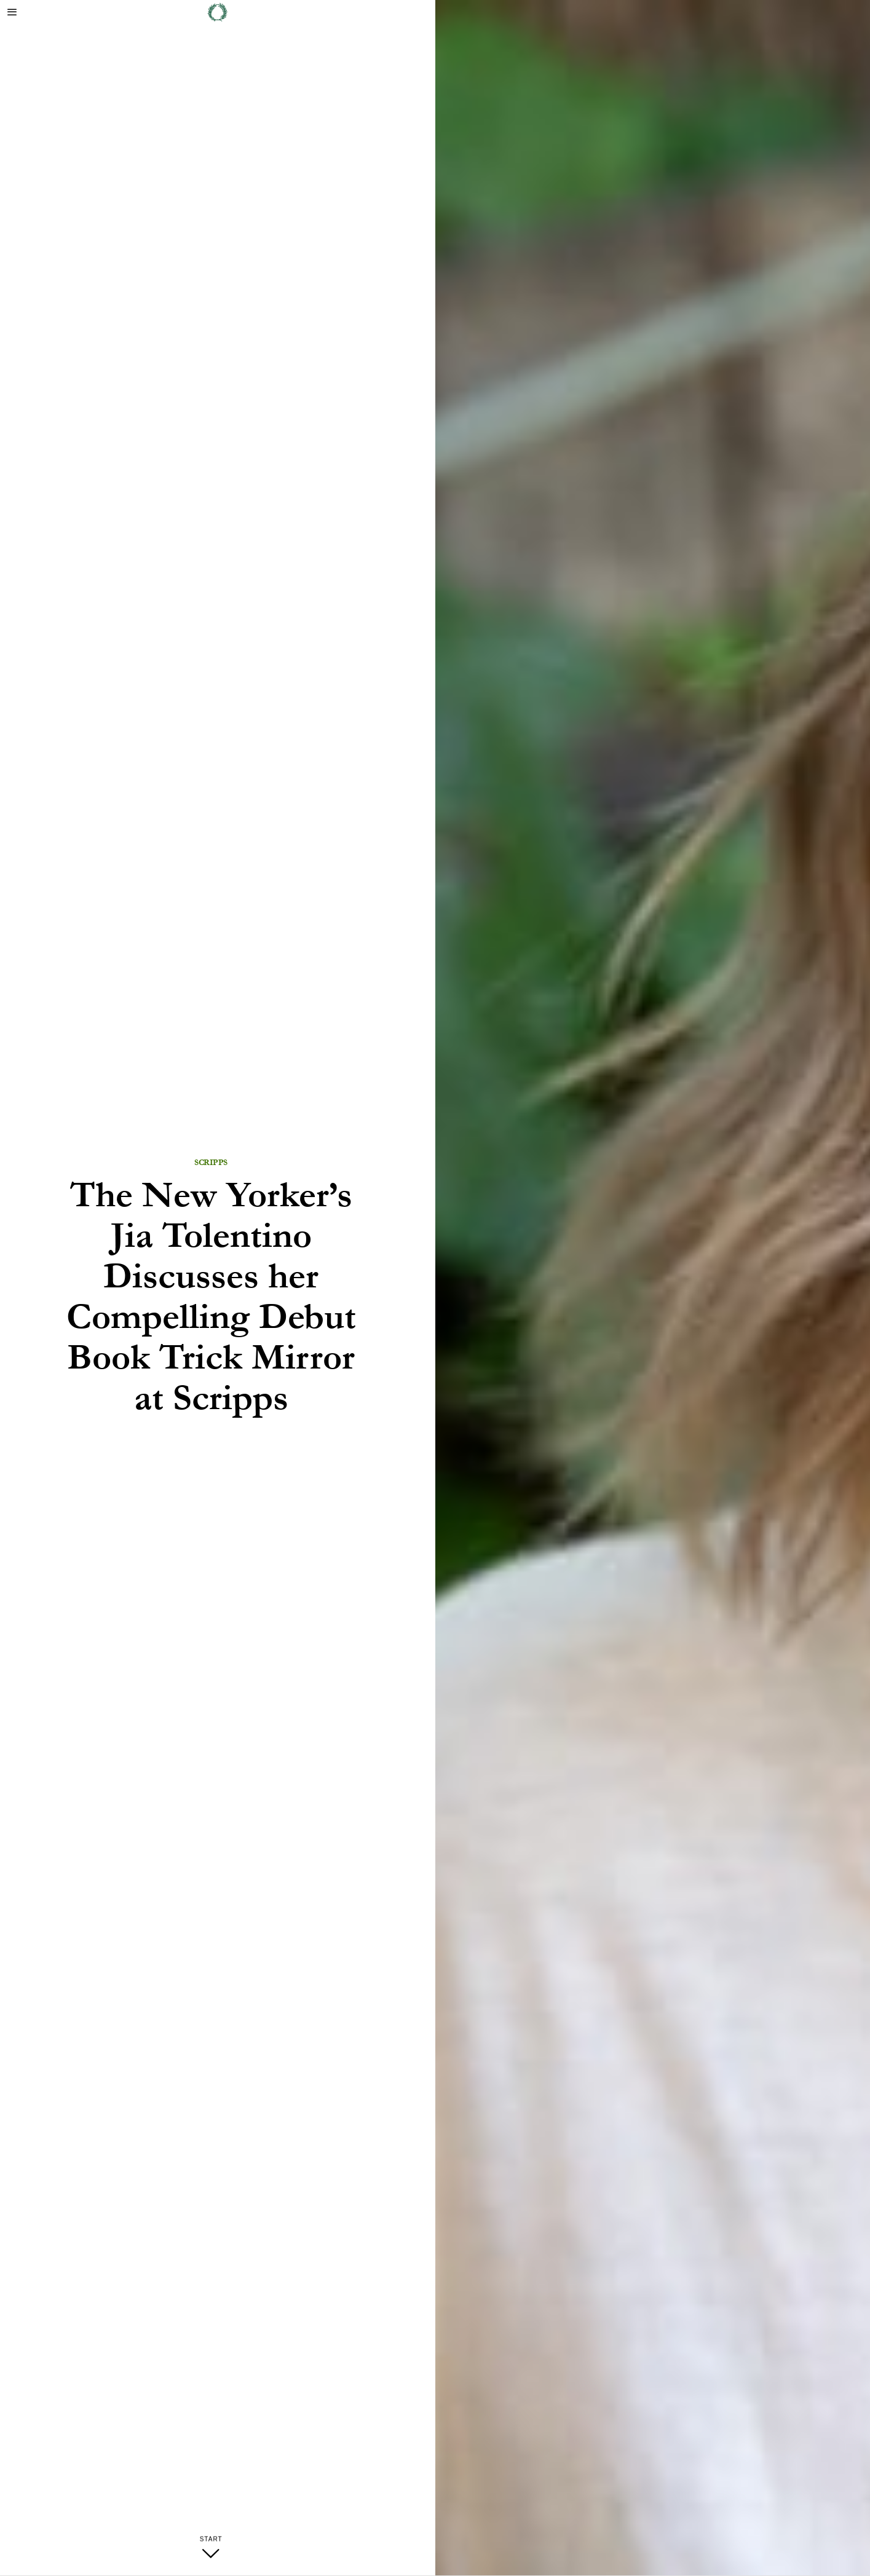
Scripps (210, 1162)
